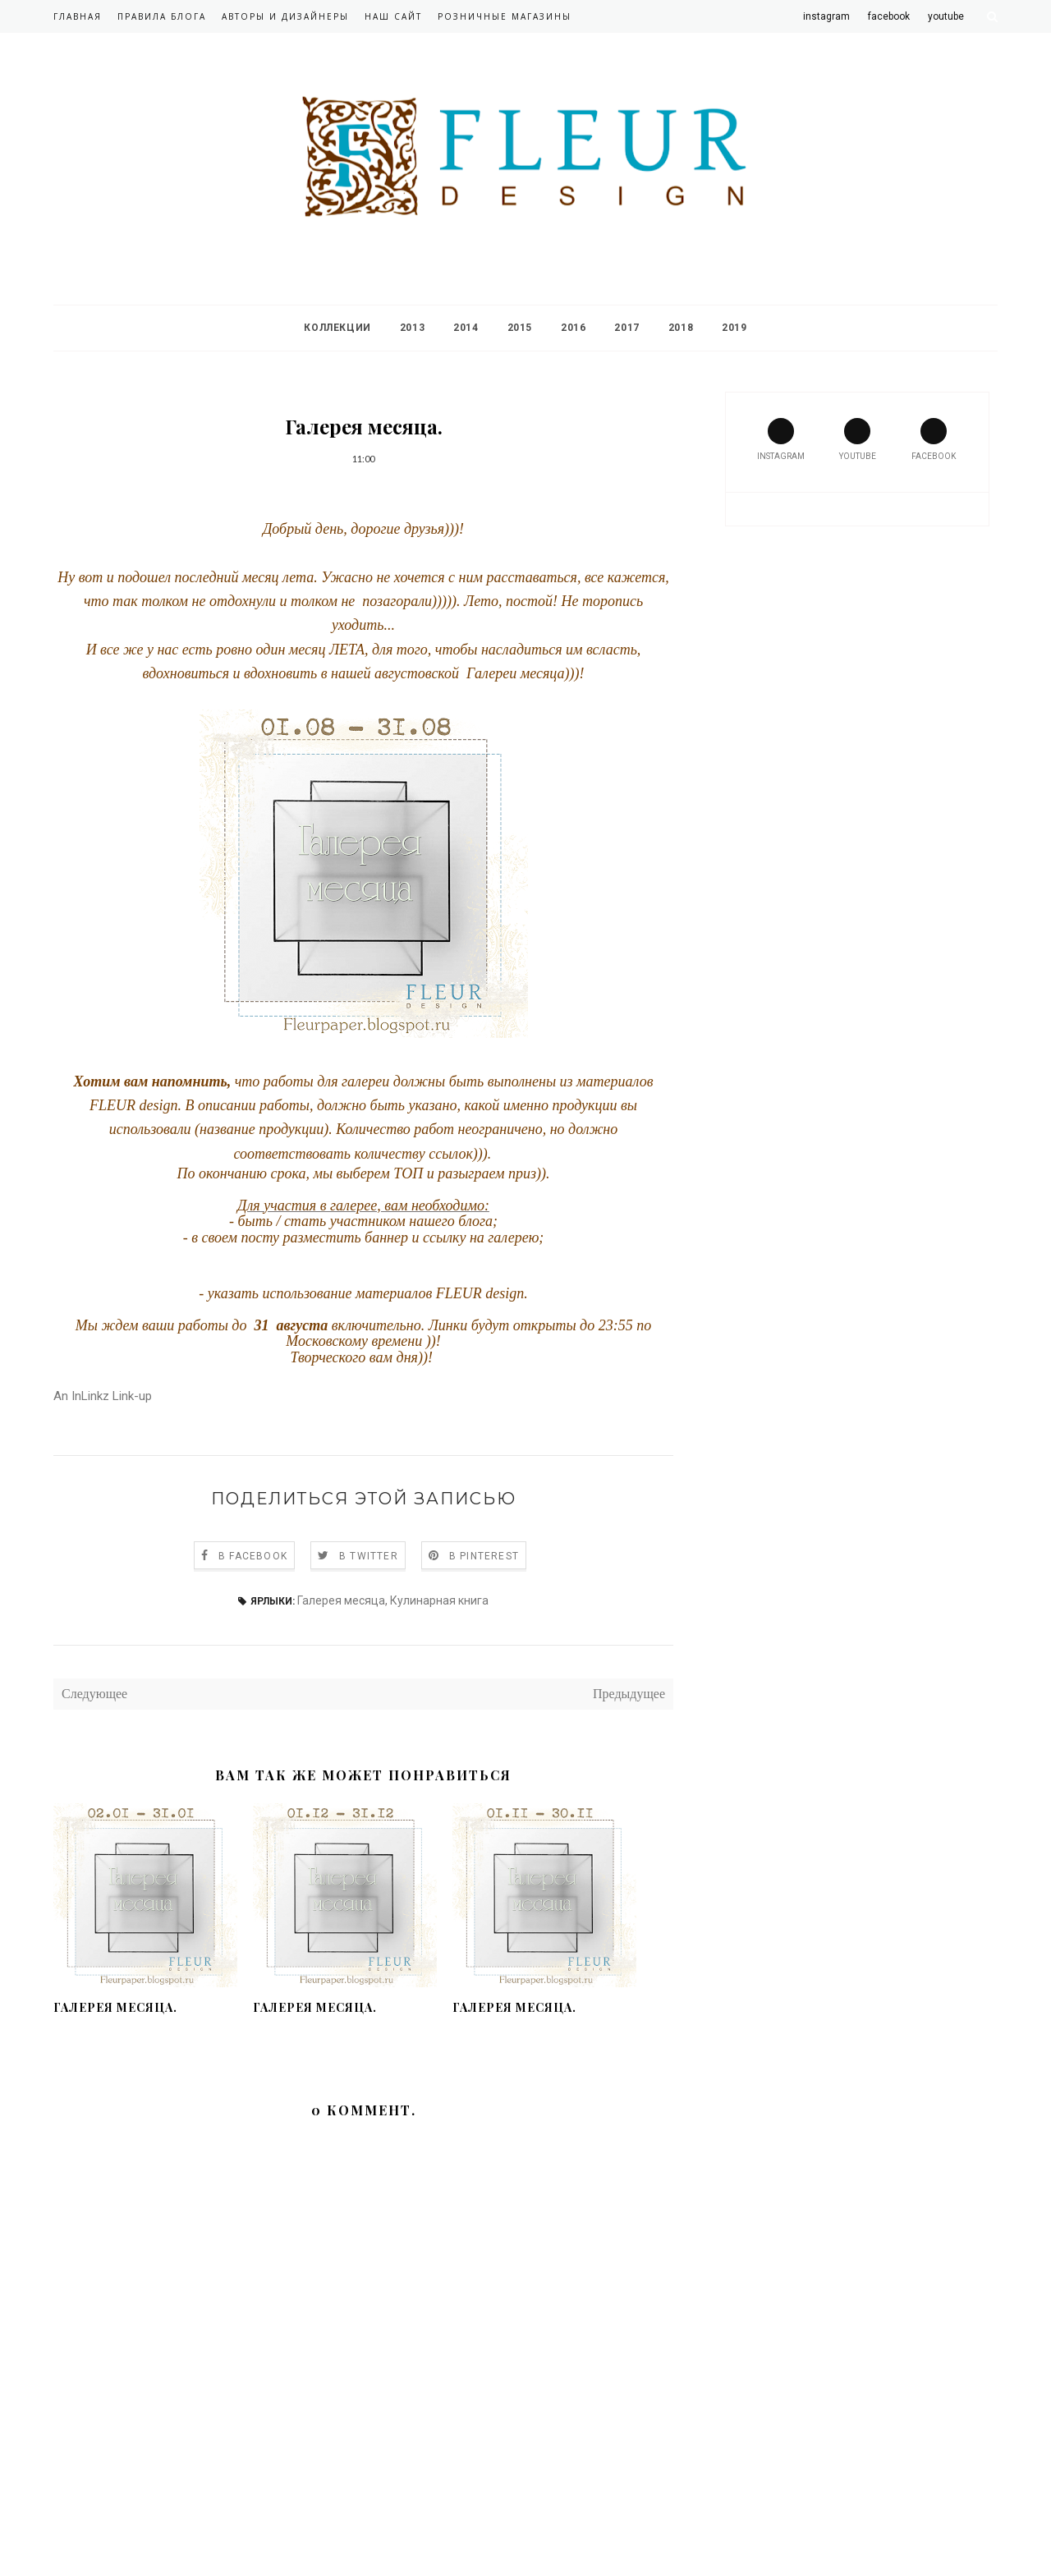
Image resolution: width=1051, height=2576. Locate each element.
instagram (781, 439)
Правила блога (161, 16)
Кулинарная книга (439, 1600)
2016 (573, 327)
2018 (680, 327)
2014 (465, 327)
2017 (626, 327)
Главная (77, 16)
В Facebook (252, 1556)
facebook (933, 439)
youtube (857, 439)
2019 (734, 327)
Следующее (94, 1694)
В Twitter (368, 1556)
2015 (519, 327)
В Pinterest (484, 1556)
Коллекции (337, 327)
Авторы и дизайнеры (285, 16)
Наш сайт (393, 16)
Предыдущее (629, 1694)
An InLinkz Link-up (102, 1396)
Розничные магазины (504, 16)
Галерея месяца (341, 1600)
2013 (412, 327)
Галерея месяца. (115, 2007)
